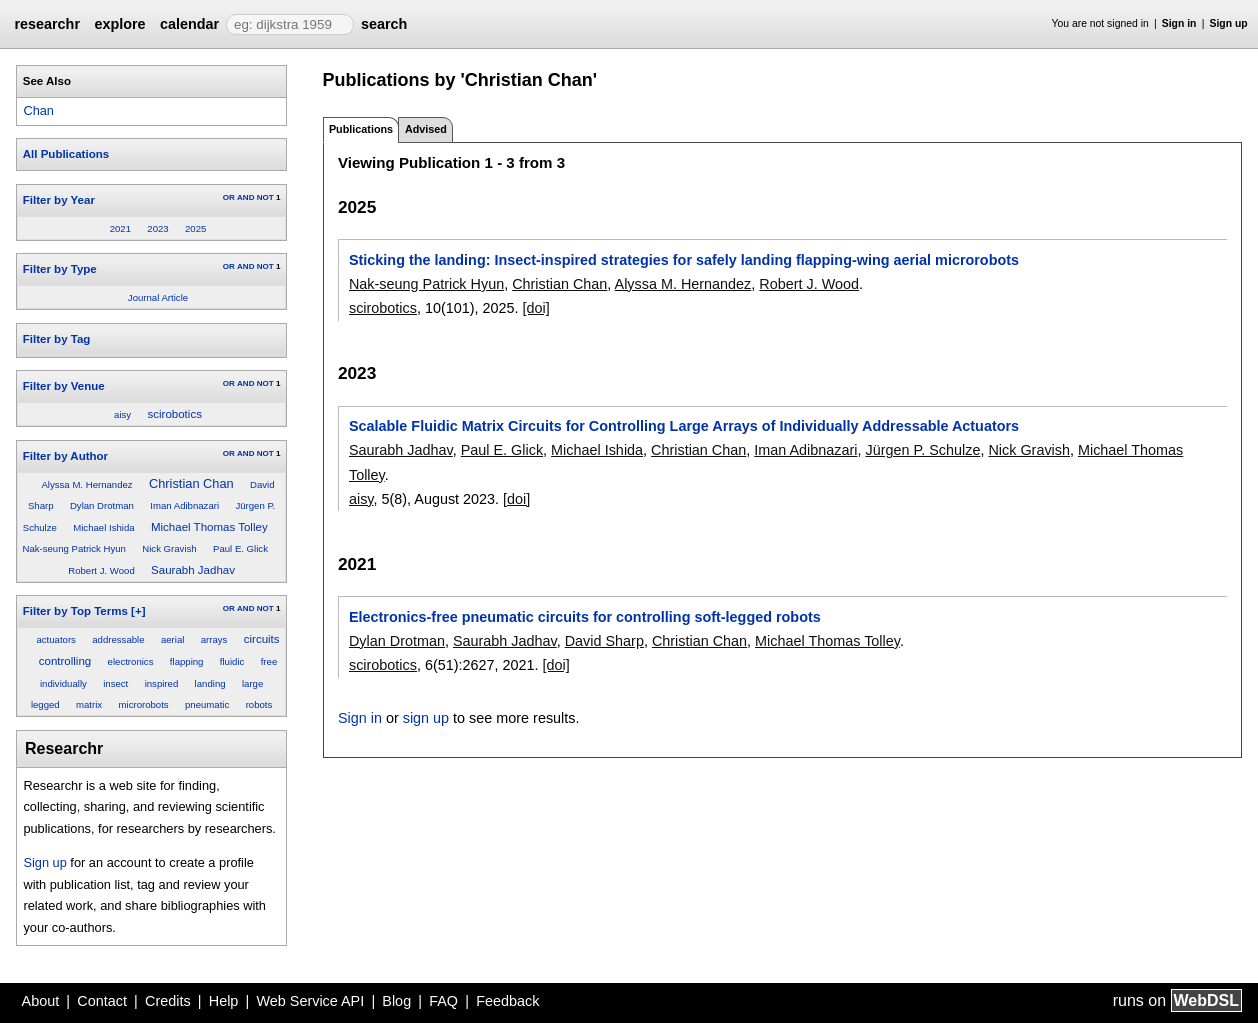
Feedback (507, 1001)
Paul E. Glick (240, 548)
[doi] (536, 308)
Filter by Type (60, 269)
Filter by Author (65, 456)
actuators (55, 639)
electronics (131, 661)
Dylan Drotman (102, 505)
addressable (118, 639)
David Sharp (604, 641)
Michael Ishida (103, 527)
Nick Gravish (169, 548)
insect (115, 683)
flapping (187, 661)
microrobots (144, 704)
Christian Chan (191, 483)
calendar (189, 24)
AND (245, 197)
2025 (195, 228)
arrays (214, 639)
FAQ (443, 1001)
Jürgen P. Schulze (922, 450)
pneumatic (207, 704)
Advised (426, 129)
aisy (122, 414)
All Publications (66, 154)
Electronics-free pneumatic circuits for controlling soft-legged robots (585, 617)
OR (229, 197)
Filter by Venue (64, 386)
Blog (396, 1001)
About (41, 1001)
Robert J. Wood (101, 570)
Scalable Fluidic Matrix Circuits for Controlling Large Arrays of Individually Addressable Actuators (684, 426)
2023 (157, 228)
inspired (162, 683)
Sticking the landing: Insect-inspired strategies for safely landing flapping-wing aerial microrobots (684, 260)
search (384, 24)
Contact (102, 1001)
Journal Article (158, 297)
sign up (426, 718)
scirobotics (175, 414)
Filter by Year (59, 200)
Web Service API (310, 1001)
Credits (168, 1001)
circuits (262, 639)
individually (63, 683)
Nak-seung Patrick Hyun (73, 548)
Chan (38, 110)
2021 (120, 228)
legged (45, 704)
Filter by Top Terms (75, 611)
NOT (265, 197)
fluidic (232, 661)
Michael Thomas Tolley (209, 527)
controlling (65, 661)
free (269, 661)
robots (259, 704)
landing (210, 683)
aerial (172, 639)
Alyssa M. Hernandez (86, 484)
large (252, 683)
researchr (47, 24)
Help (224, 1001)
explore (119, 24)
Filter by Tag (57, 339)
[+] (138, 611)
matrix (89, 704)
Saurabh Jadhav (193, 570)
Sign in (1179, 23)
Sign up (1229, 23)
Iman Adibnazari (184, 505)
